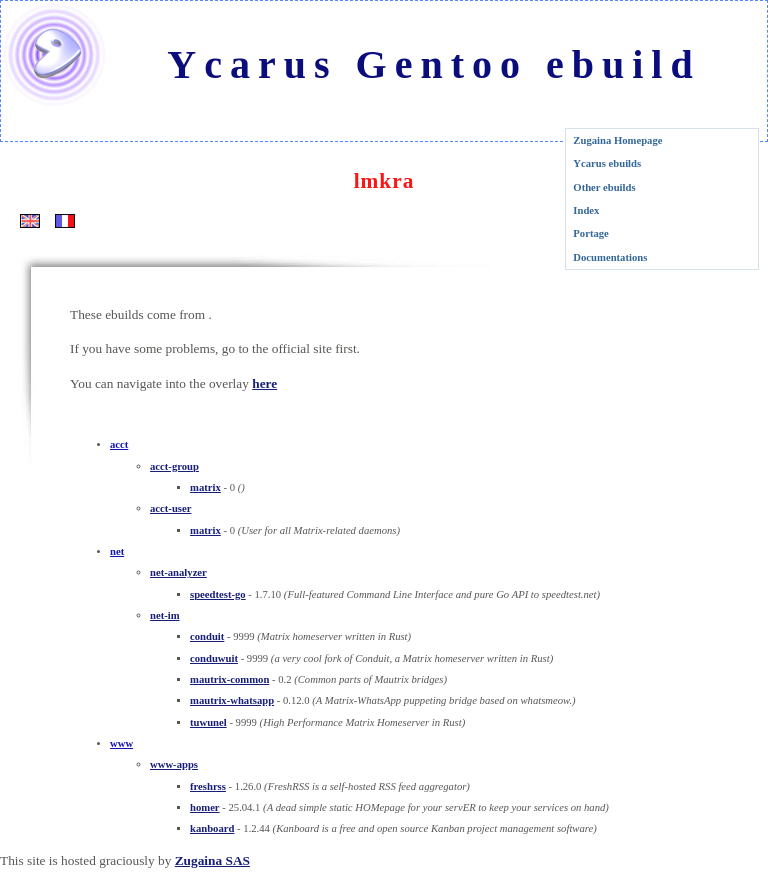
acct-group (174, 466)
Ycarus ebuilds (607, 163)
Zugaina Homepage (617, 140)
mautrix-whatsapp (232, 700)
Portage (591, 233)
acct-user (170, 508)
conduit (207, 636)
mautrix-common (229, 679)
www (121, 743)
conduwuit (214, 658)
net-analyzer (178, 572)
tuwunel (208, 722)
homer (205, 807)
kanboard (212, 828)
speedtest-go (218, 594)
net (117, 551)
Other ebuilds (604, 187)
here (264, 383)
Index (586, 210)
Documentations (610, 257)
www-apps (174, 764)
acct (119, 444)
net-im (165, 615)
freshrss (208, 786)
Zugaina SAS (212, 860)
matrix (205, 487)
